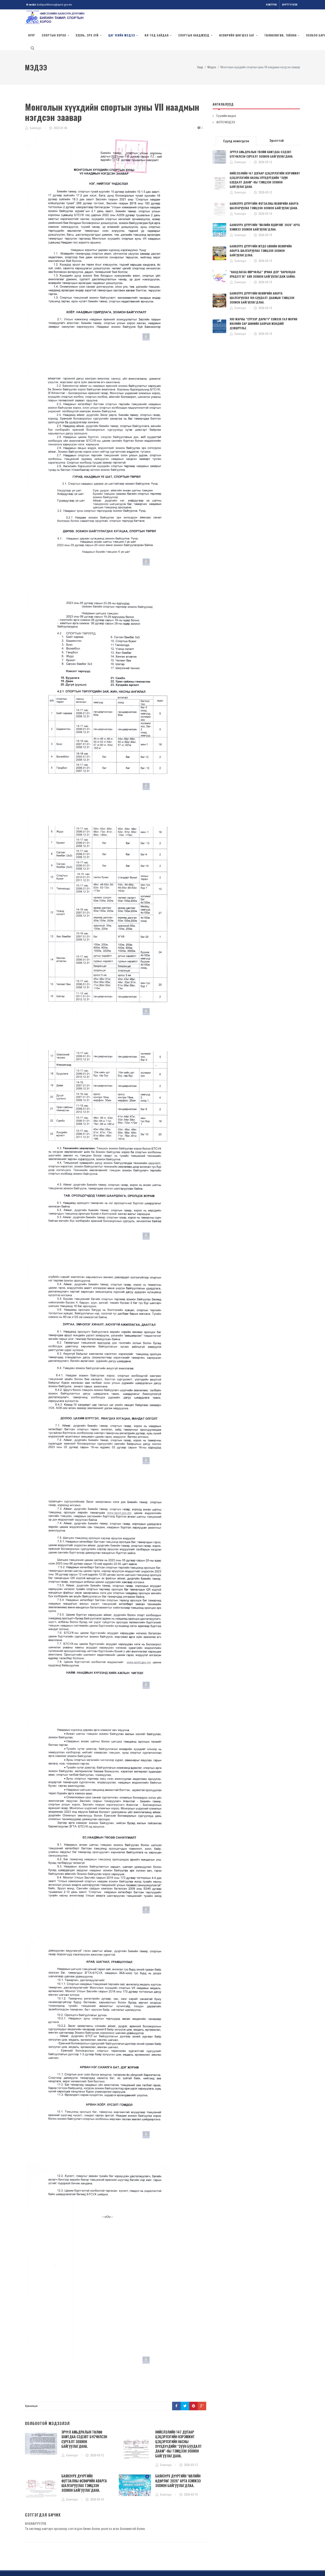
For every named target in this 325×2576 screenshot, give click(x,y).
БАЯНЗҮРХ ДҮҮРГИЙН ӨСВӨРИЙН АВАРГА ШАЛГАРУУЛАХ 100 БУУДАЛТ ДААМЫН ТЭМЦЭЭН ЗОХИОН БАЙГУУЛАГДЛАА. (262, 297)
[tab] (236, 140)
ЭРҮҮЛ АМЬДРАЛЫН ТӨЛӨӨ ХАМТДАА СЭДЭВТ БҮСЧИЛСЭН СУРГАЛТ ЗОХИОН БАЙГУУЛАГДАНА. (84, 2439)
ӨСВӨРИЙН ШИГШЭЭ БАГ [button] (237, 35)
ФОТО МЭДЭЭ (225, 122)
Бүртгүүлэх (289, 4)
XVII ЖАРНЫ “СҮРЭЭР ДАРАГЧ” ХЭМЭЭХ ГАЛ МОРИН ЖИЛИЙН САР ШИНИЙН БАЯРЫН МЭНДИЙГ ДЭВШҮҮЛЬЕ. (263, 323)
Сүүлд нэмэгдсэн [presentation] (236, 141)
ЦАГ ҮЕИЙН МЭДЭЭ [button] (122, 35)
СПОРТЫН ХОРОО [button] (54, 35)
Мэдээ (211, 67)
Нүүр (200, 67)
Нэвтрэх (271, 4)
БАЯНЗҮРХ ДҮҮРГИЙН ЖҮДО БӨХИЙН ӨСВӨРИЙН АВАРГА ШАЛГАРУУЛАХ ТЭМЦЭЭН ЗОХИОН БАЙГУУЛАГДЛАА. (261, 250)
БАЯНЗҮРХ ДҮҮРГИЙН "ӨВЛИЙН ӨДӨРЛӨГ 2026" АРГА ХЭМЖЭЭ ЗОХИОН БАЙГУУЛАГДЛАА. (178, 2480)
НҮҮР (31, 35)
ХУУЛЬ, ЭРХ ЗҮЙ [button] (87, 35)
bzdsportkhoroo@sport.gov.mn (54, 4)
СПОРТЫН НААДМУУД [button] (194, 35)
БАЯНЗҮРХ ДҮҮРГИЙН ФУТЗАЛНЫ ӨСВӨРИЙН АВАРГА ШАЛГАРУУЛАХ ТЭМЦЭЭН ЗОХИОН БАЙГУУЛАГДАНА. (84, 2483)
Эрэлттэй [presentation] (276, 141)
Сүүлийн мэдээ (226, 116)
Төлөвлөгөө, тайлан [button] (280, 35)
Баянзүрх (35, 128)
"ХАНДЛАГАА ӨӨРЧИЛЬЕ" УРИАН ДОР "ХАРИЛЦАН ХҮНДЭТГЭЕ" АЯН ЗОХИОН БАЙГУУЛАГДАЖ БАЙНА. (263, 274)
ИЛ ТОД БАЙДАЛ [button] (157, 35)
